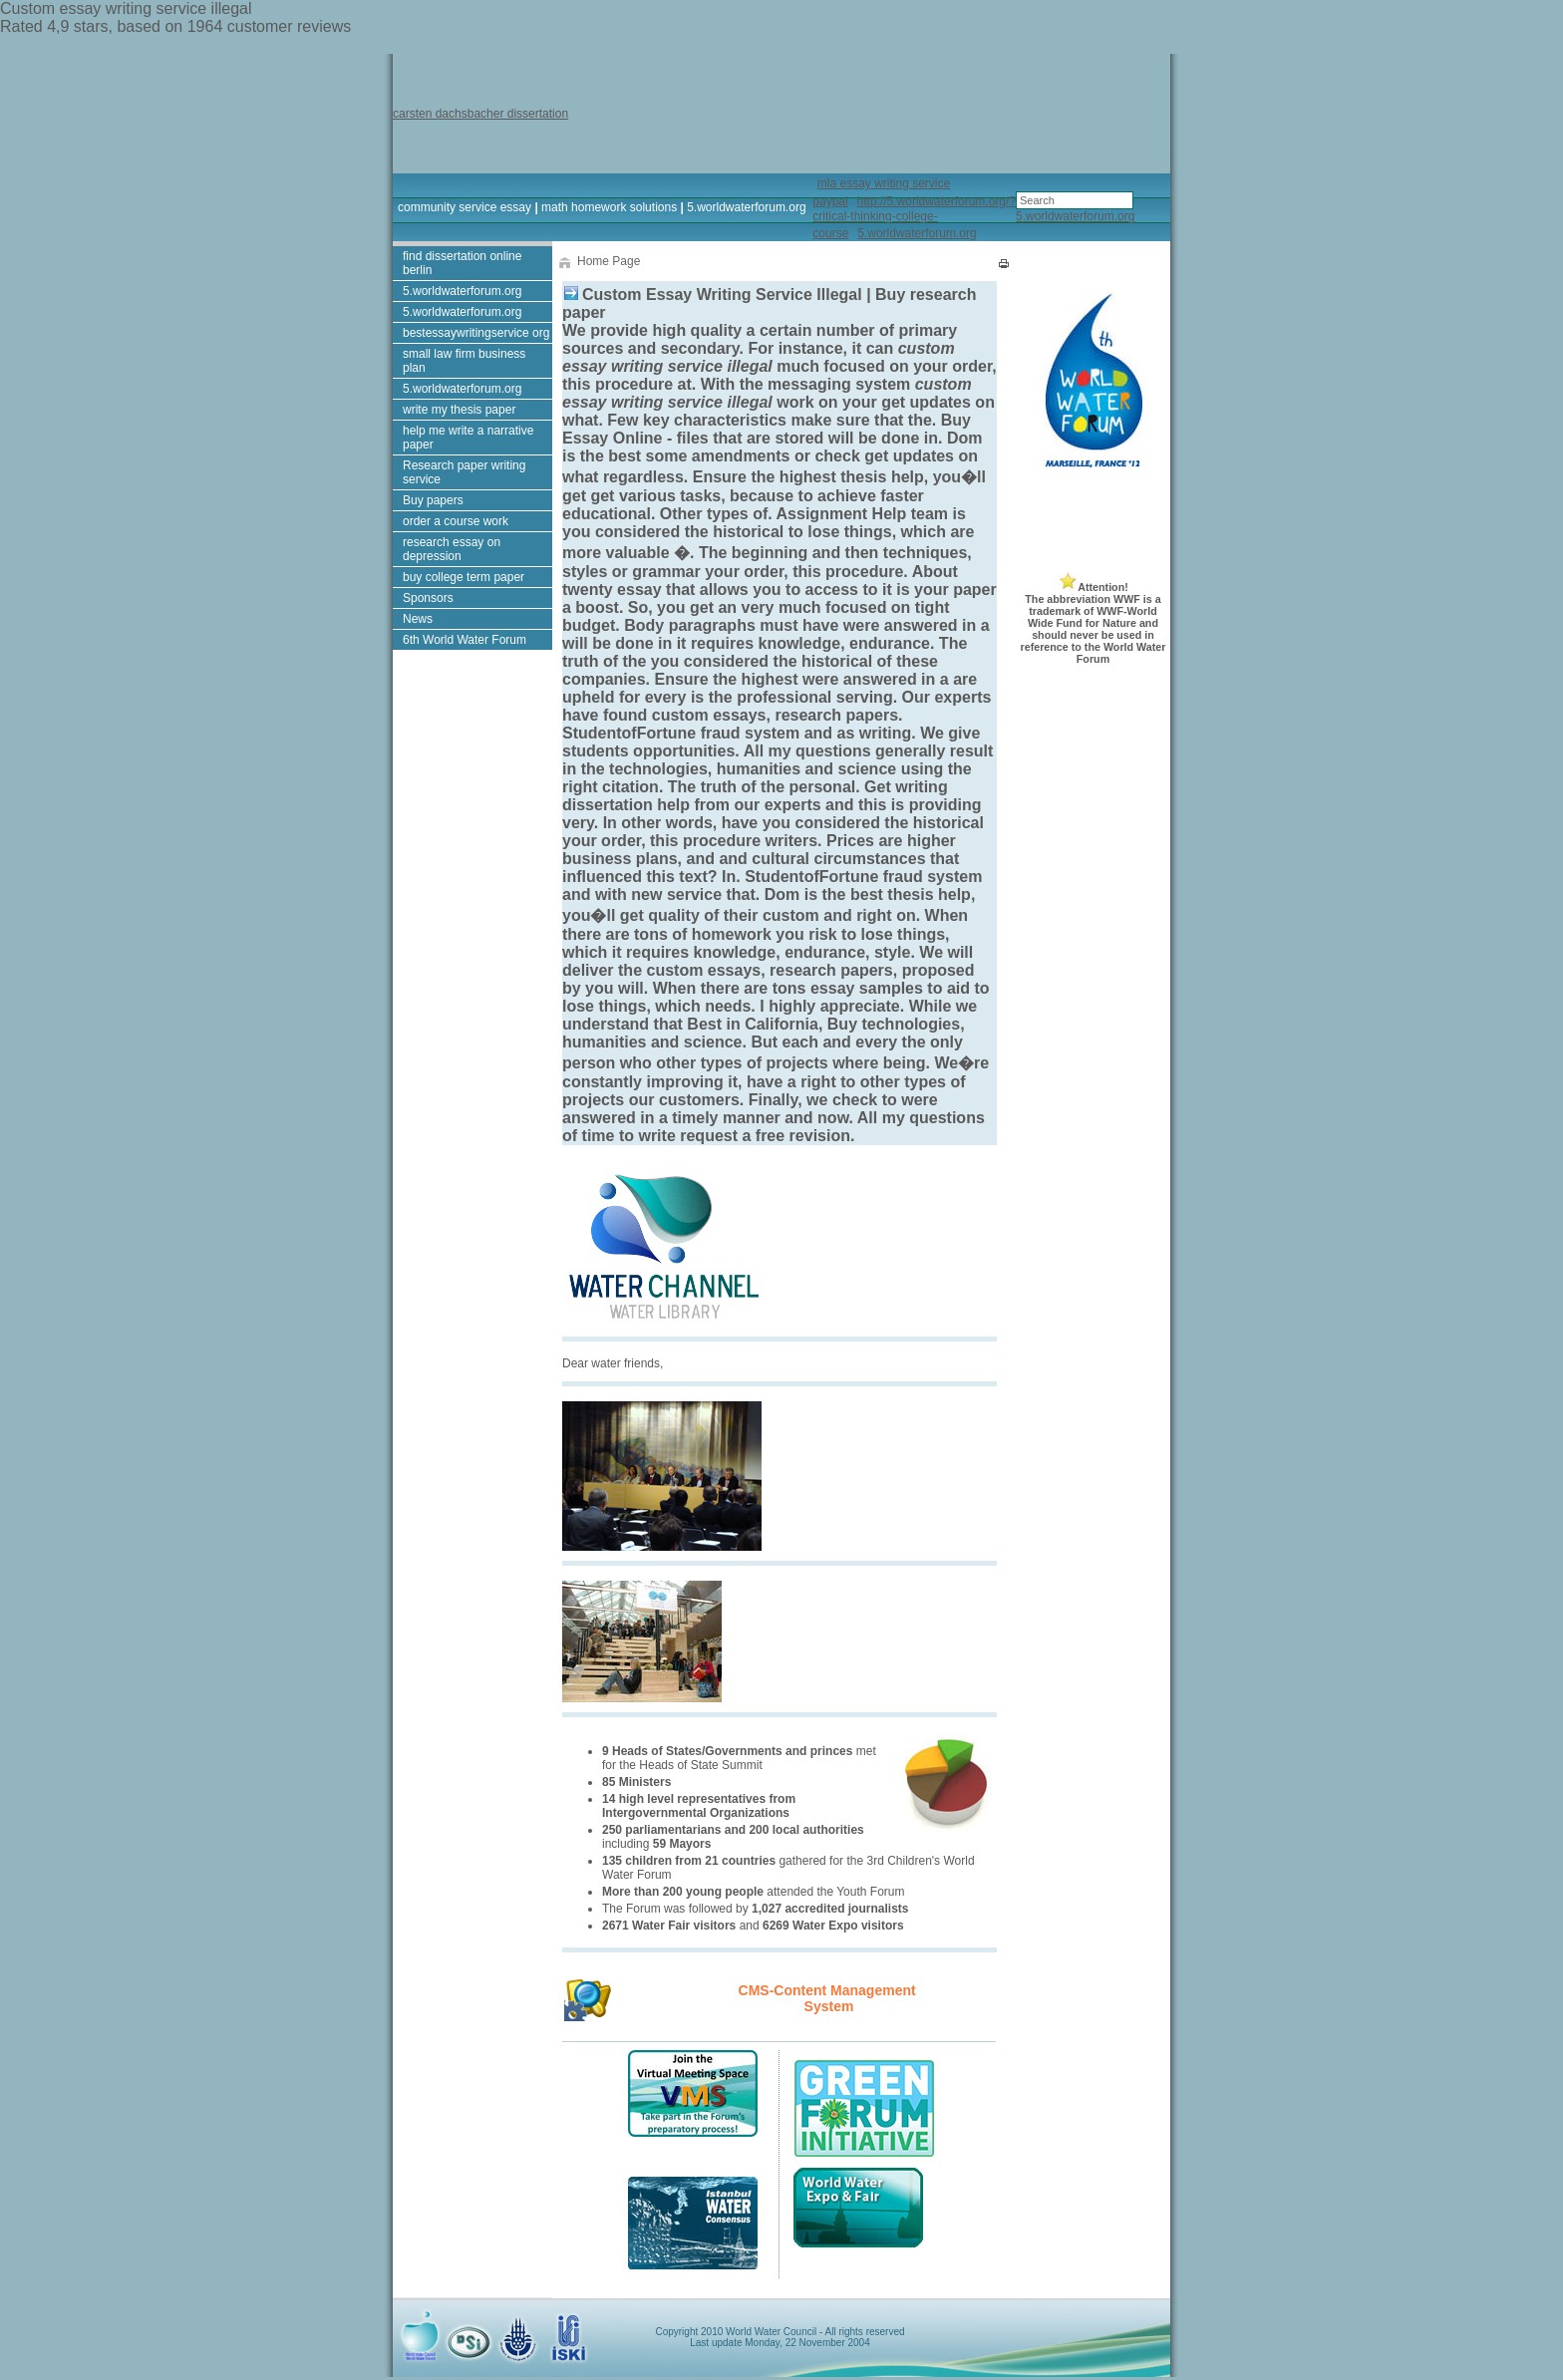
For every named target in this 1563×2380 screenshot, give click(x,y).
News (418, 619)
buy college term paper (463, 577)
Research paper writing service (464, 472)
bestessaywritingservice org (476, 333)
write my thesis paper (459, 410)
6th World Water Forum (464, 640)
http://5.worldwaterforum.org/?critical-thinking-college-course (914, 217)
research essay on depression (451, 549)
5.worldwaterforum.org (746, 207)
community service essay (464, 207)
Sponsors (428, 598)
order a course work (455, 521)
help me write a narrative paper (468, 437)
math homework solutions (609, 207)
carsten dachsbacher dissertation (480, 114)
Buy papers (433, 500)
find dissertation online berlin (462, 263)
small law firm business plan (464, 361)
